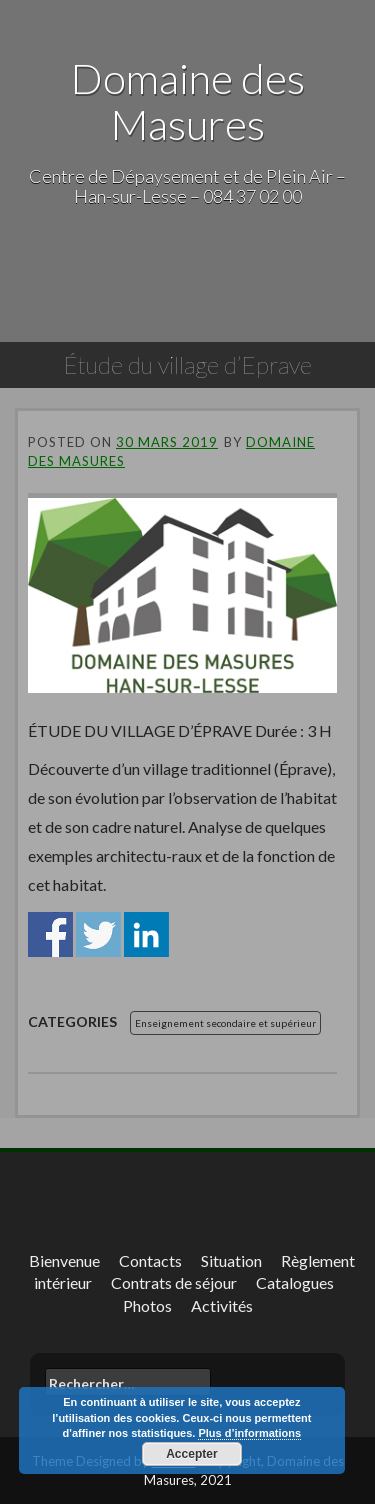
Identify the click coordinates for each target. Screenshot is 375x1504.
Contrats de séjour (174, 1282)
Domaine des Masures (188, 101)
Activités (222, 1305)
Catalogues (295, 1282)
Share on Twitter (98, 934)
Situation (231, 1260)
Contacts (150, 1260)
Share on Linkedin (146, 934)
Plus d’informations (249, 1433)
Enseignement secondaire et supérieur (225, 1023)
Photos (147, 1305)
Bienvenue (64, 1260)
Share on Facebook (50, 934)
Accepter (191, 1454)
